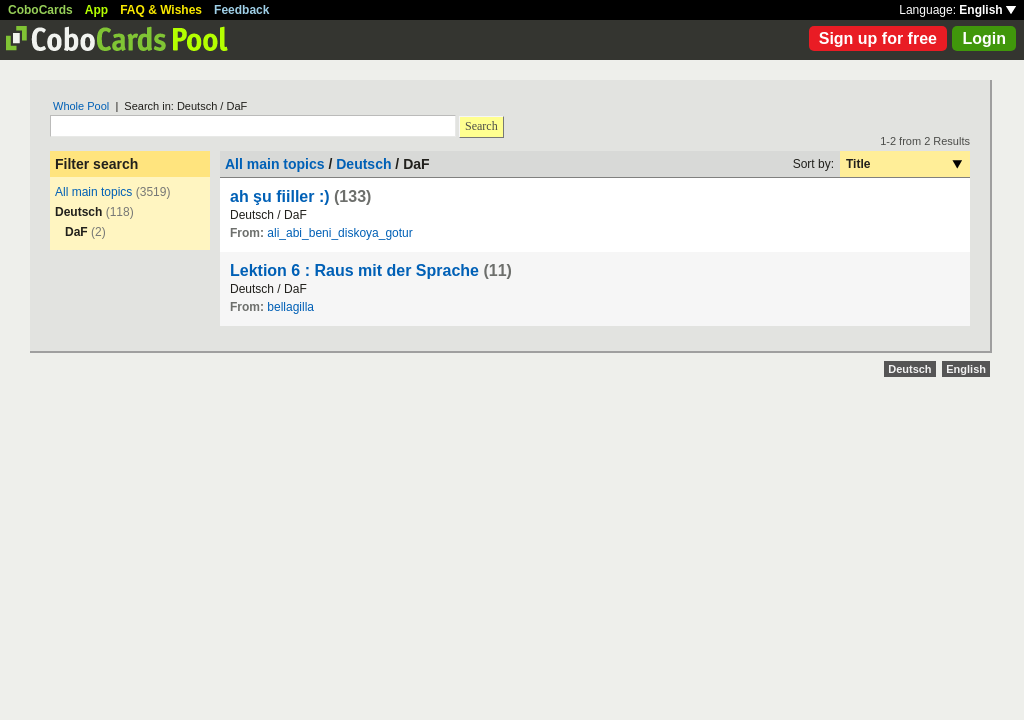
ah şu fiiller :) (280, 196)
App (96, 10)
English (987, 10)
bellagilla (290, 307)
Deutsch (363, 164)
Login (984, 38)
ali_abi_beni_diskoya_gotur (339, 233)
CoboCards (40, 10)
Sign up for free (878, 38)
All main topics (93, 192)
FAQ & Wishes (161, 10)
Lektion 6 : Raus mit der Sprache (354, 270)
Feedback (241, 10)
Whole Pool (81, 106)
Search (481, 126)
